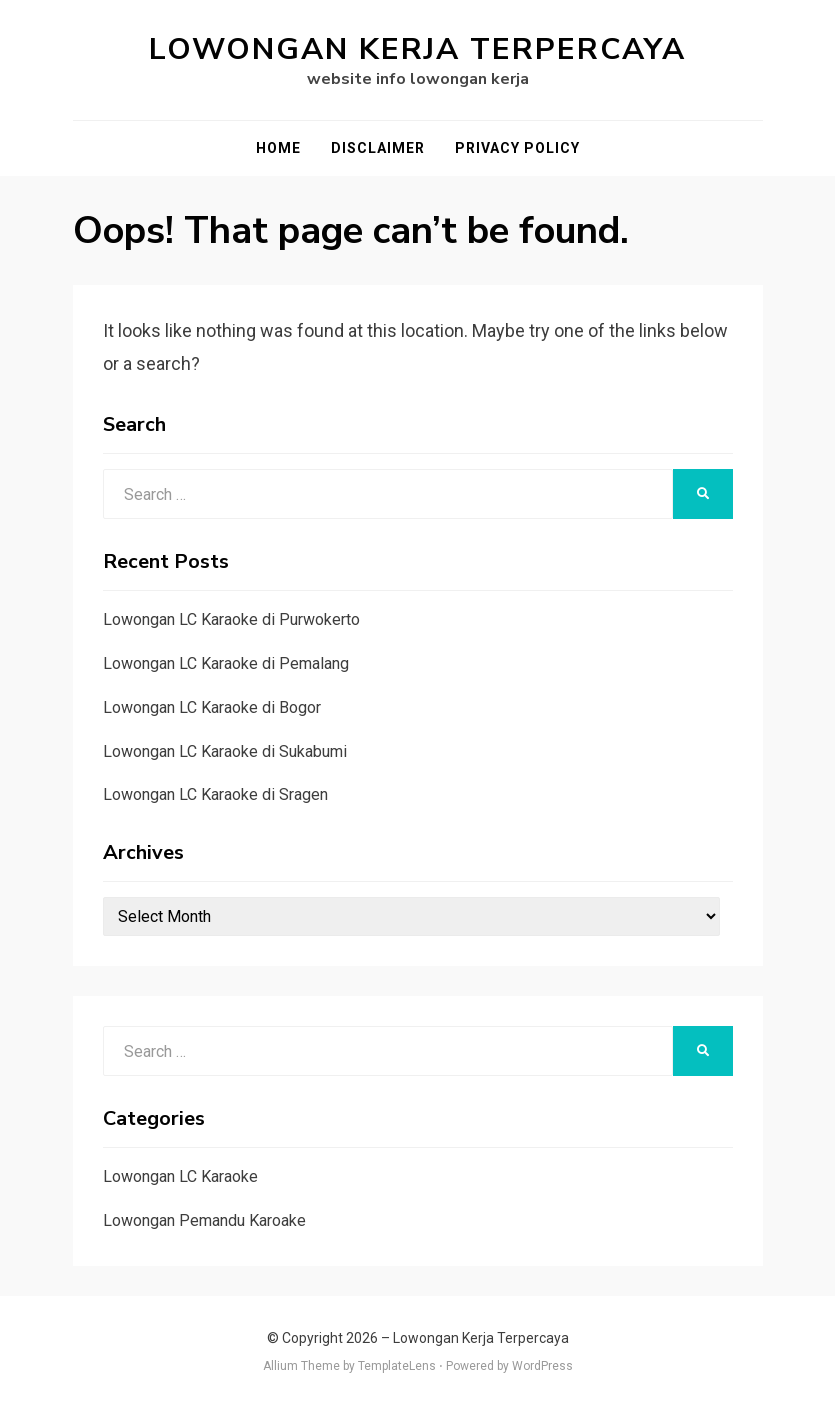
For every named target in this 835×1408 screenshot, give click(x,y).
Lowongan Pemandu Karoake (204, 1220)
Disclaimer (378, 148)
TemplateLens (397, 1366)
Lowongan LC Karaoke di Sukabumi (225, 751)
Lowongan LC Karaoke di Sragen (215, 794)
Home (278, 148)
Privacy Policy (517, 148)
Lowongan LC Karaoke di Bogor (212, 707)
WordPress (542, 1366)
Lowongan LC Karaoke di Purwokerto (231, 619)
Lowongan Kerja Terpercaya (417, 49)
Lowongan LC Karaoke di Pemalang (226, 663)
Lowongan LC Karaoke (180, 1176)
